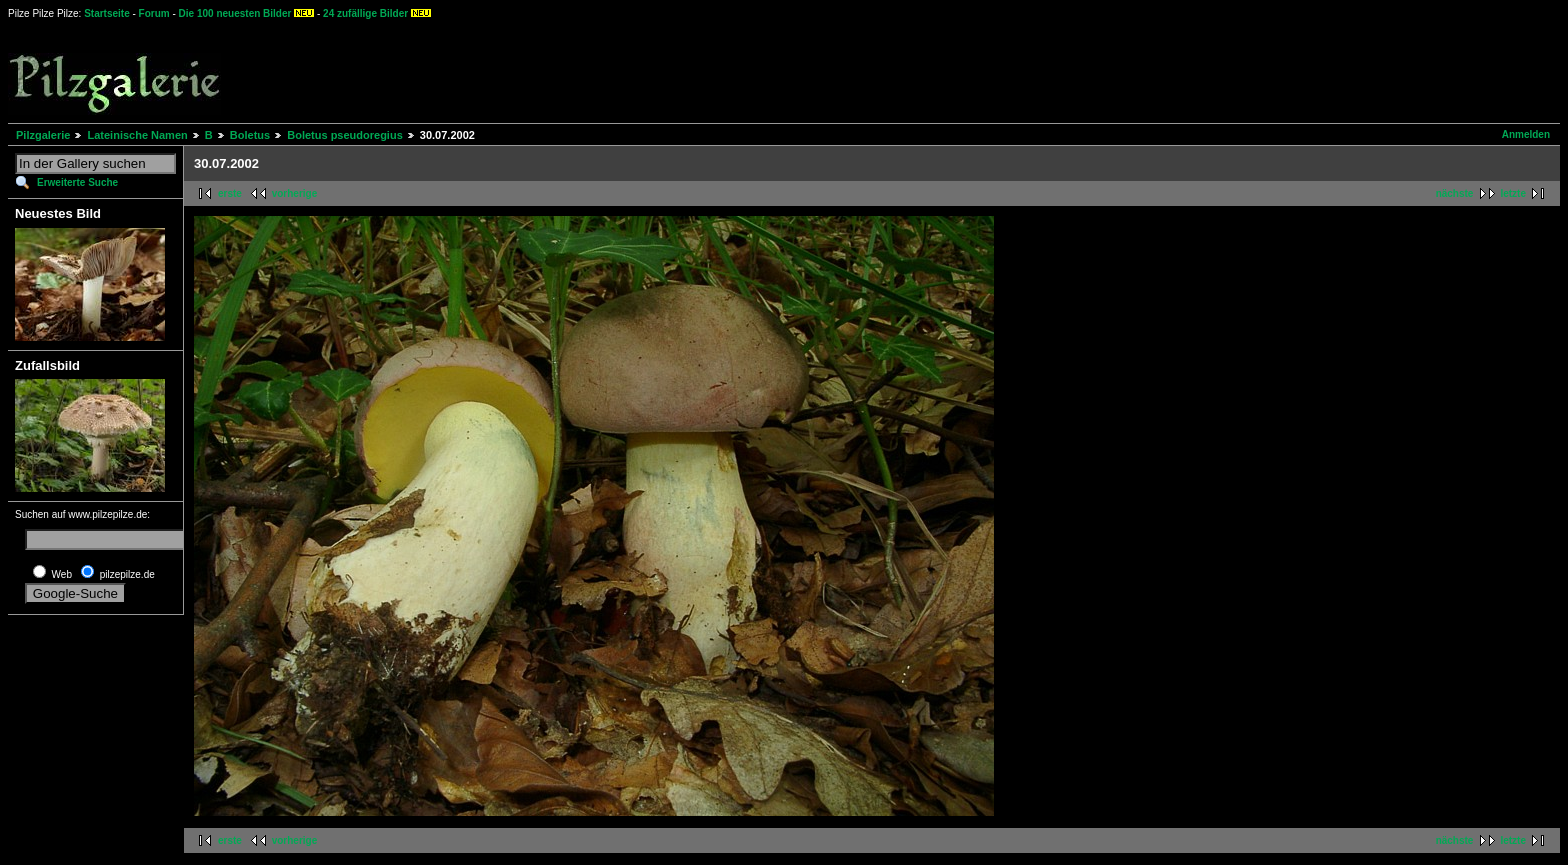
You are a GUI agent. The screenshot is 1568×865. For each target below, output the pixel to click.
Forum (154, 13)
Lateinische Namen (137, 135)
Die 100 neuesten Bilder (235, 13)
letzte (1513, 193)
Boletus (250, 135)
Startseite (107, 13)
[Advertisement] (741, 70)
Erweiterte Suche (77, 182)
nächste (1455, 193)
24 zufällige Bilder (365, 13)
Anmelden (1526, 134)
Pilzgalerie (43, 135)
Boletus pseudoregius (345, 135)
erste (230, 193)
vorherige (295, 193)
